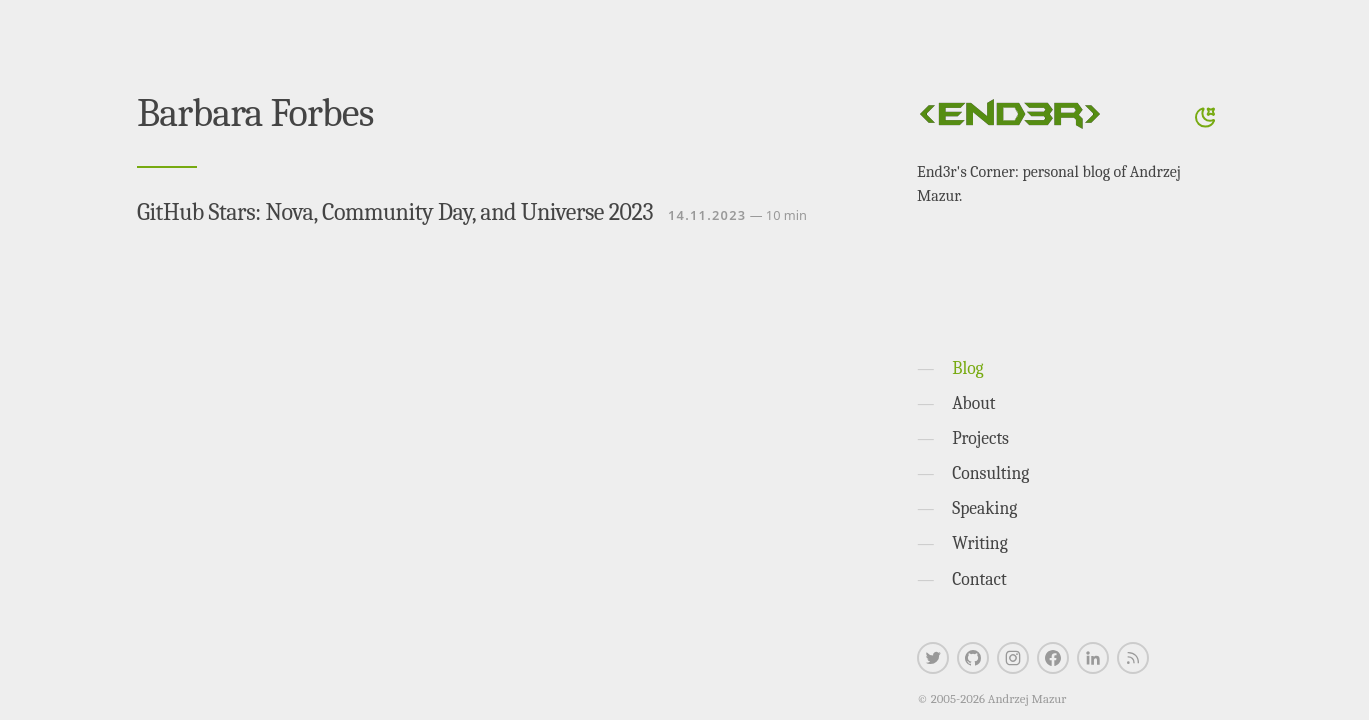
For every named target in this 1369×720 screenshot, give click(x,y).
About (973, 403)
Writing (980, 543)
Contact (979, 579)
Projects (980, 438)
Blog (967, 368)
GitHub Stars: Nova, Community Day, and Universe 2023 (395, 212)
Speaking (984, 508)
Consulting (990, 473)
